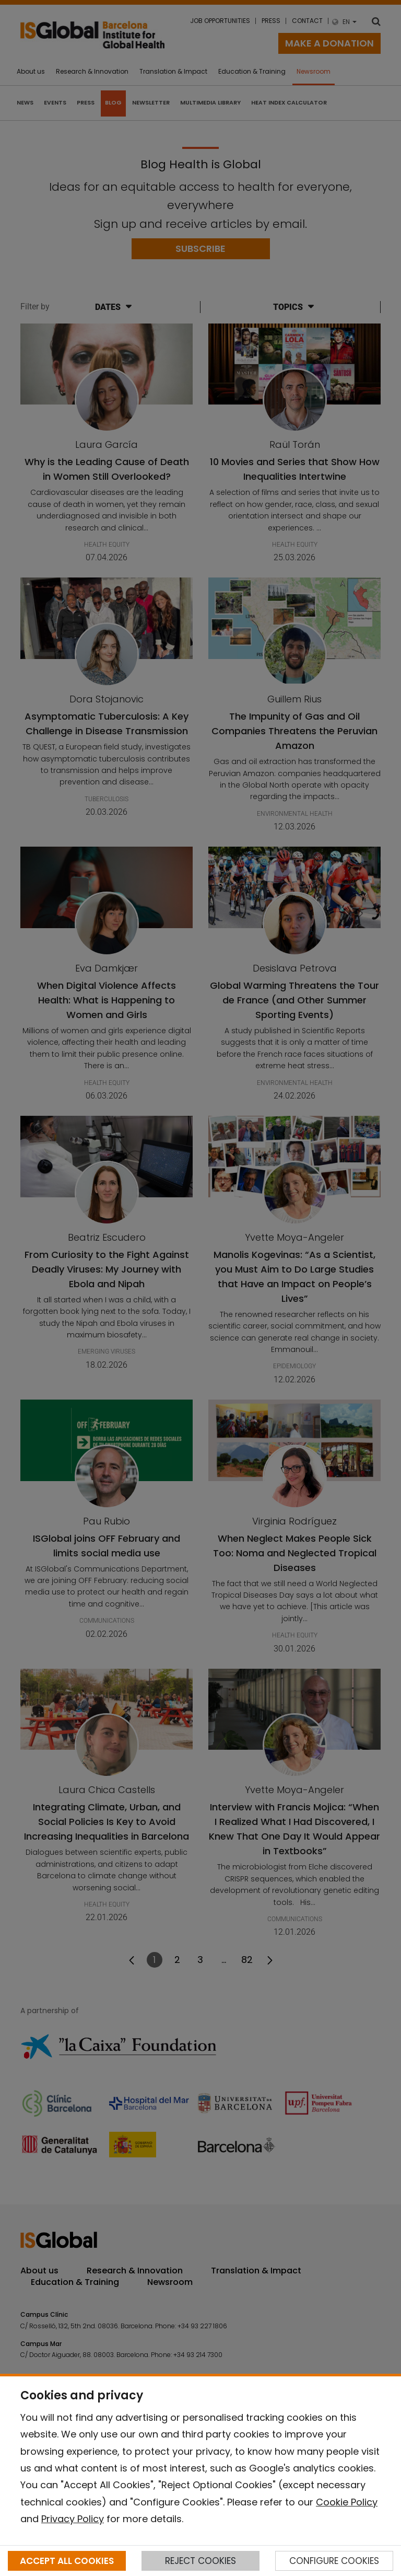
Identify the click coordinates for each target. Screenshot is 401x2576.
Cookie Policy (347, 2502)
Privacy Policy (72, 2518)
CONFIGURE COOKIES (334, 2561)
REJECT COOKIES (200, 2561)
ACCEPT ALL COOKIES (67, 2561)
